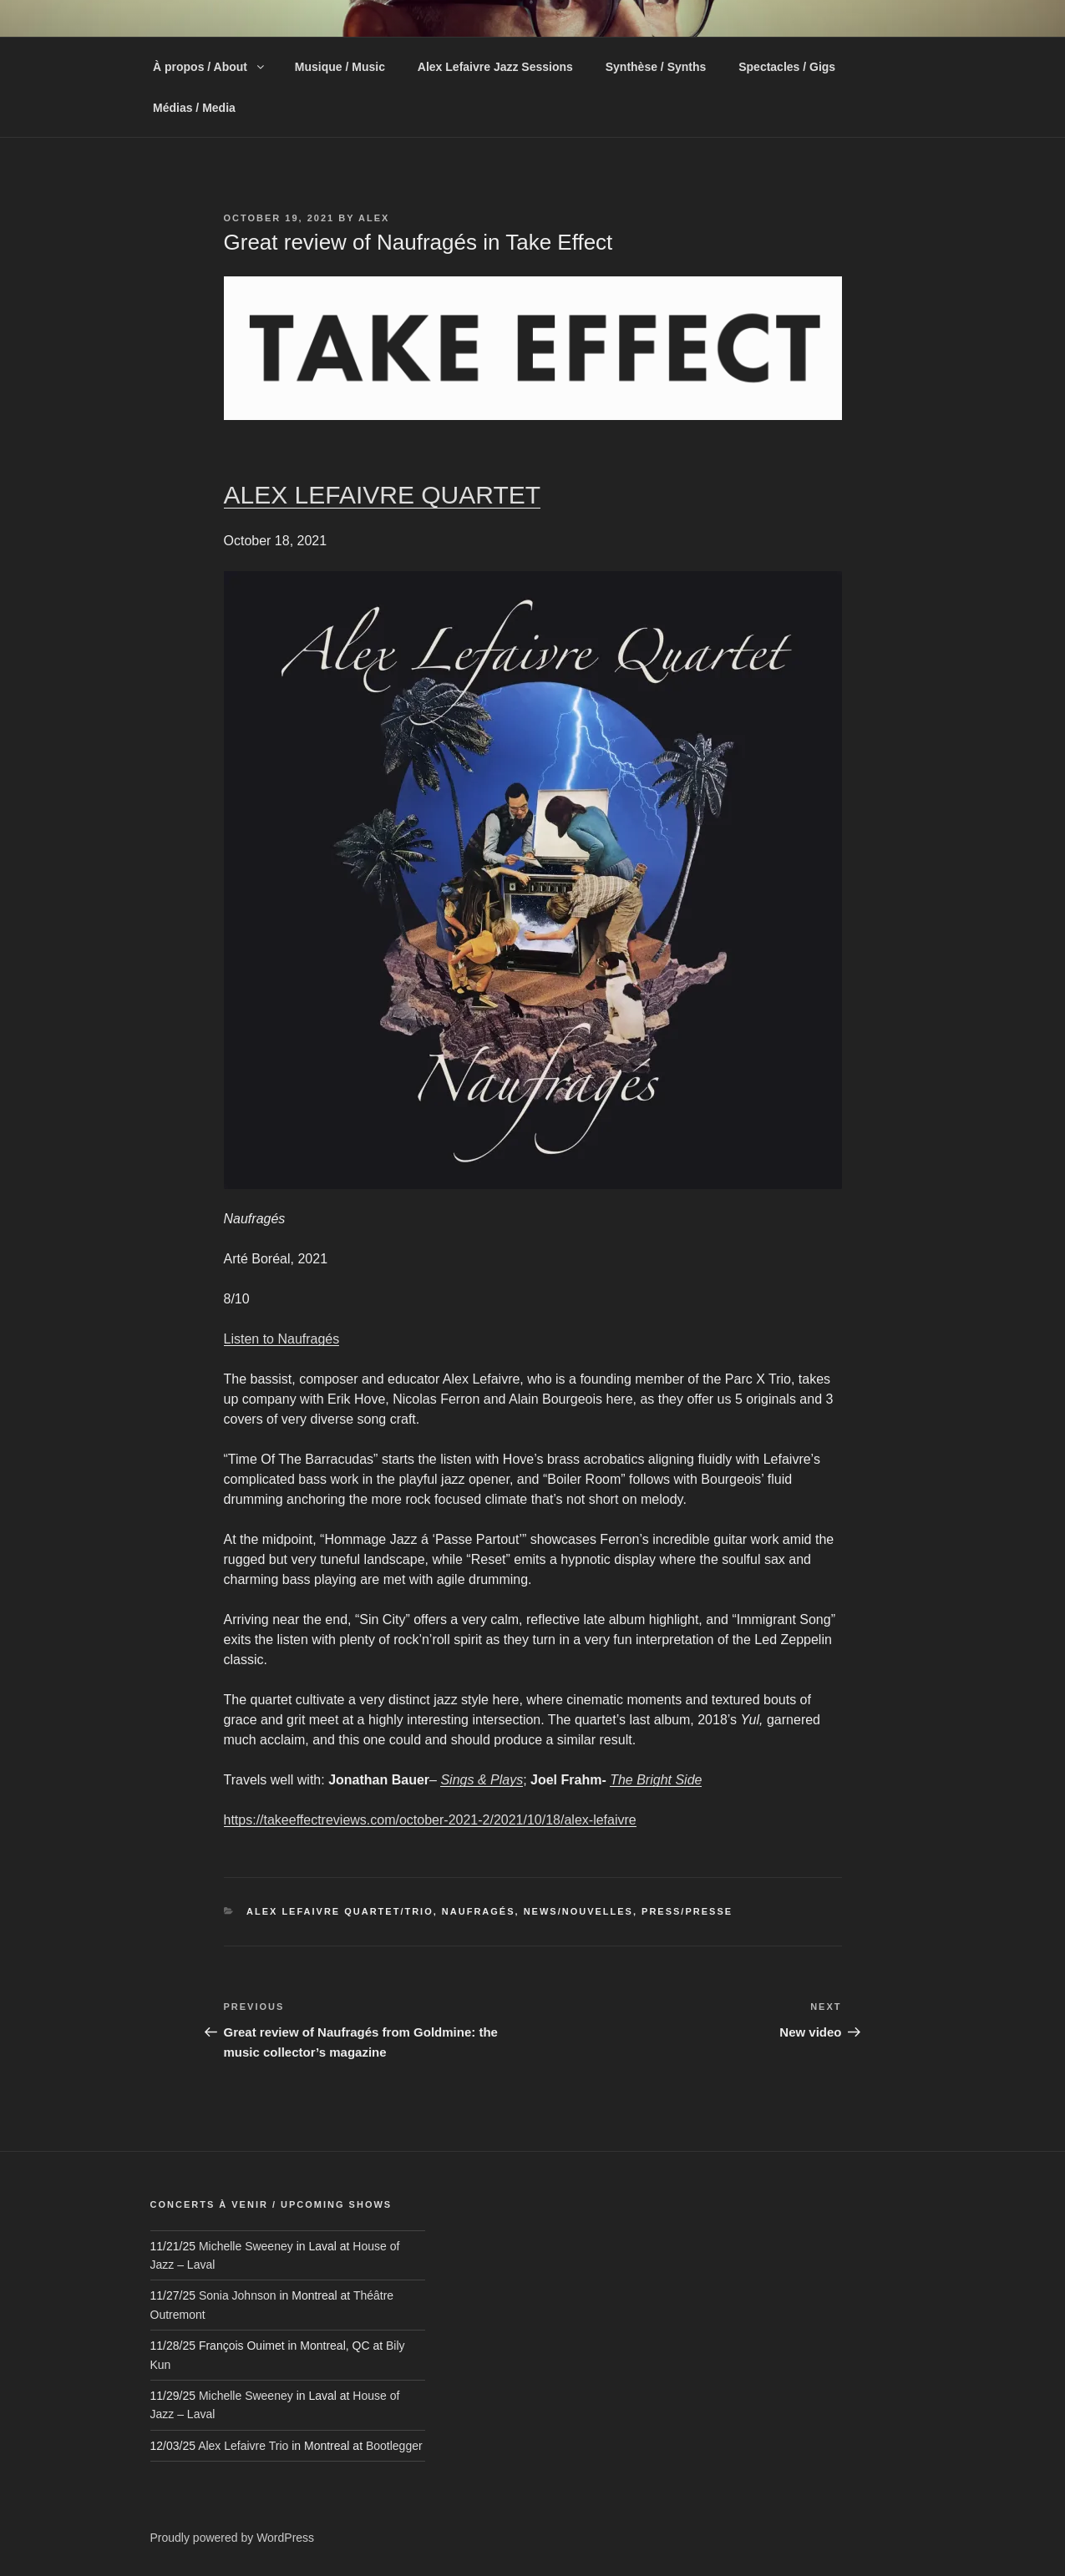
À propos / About (209, 66)
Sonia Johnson (237, 2295)
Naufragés (478, 1911)
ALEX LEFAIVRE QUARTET (382, 495)
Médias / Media (194, 107)
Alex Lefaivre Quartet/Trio (340, 1911)
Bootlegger (394, 2445)
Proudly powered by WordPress (232, 2537)
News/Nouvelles (578, 1911)
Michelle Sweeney (246, 2246)
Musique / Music (340, 66)
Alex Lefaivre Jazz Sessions (495, 66)
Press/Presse (687, 1911)
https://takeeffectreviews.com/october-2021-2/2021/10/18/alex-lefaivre (430, 1820)
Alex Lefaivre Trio (243, 2445)
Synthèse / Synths (656, 66)
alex (373, 218)
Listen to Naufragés (282, 1339)
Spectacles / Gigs (786, 66)
